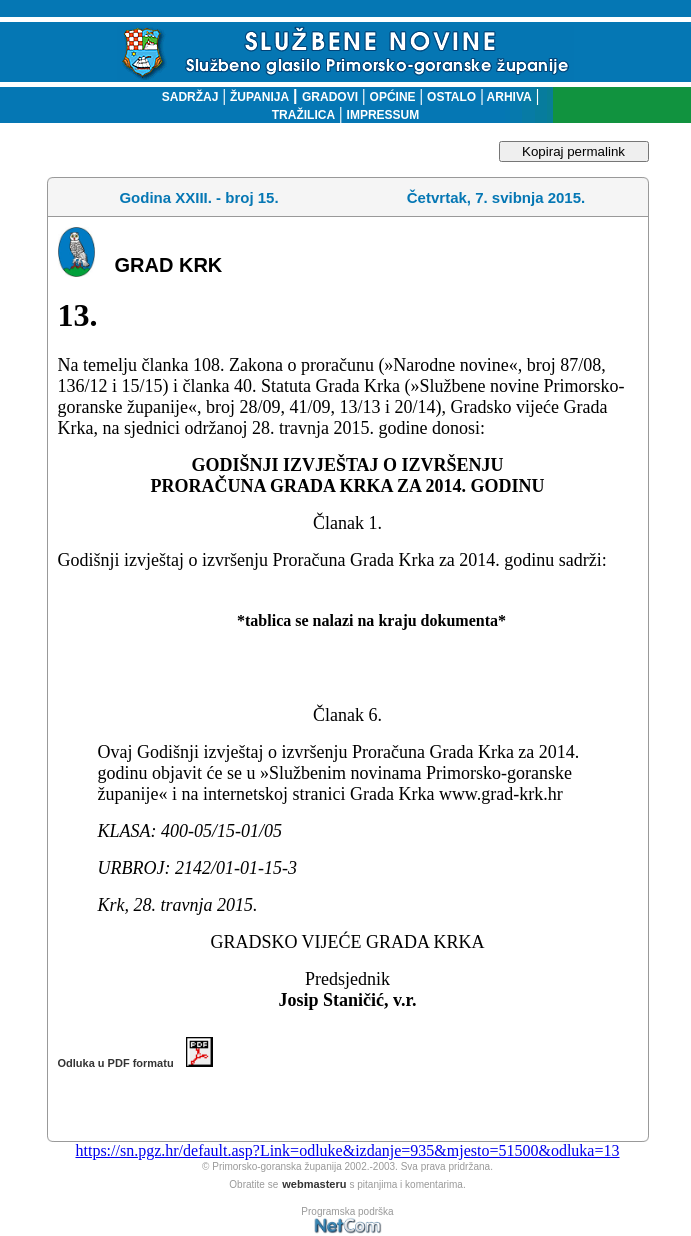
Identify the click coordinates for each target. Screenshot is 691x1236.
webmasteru (314, 1184)
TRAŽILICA (303, 115)
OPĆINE (393, 97)
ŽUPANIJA (259, 97)
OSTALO (451, 97)
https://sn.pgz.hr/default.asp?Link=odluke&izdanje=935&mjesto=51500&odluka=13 (347, 1150)
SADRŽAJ (185, 97)
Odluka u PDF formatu (135, 1063)
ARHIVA (508, 97)
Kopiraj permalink (573, 151)
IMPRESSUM (383, 115)
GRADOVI (330, 97)
